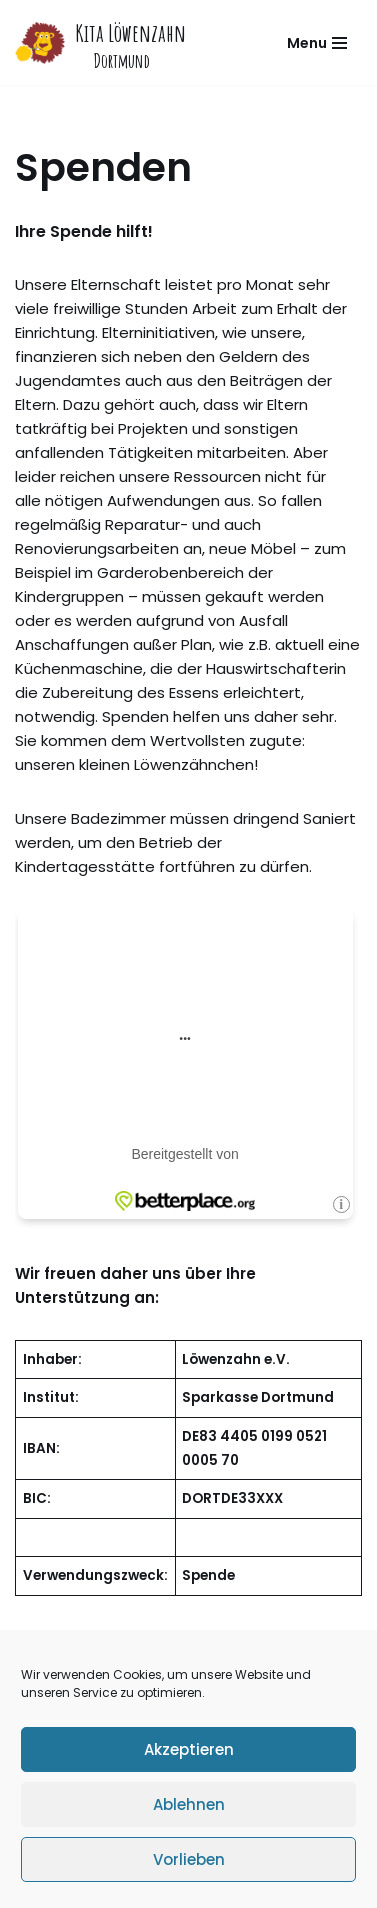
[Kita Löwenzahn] (100, 42)
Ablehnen (189, 1804)
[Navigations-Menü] (317, 43)
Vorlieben (189, 1859)
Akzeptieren (189, 1749)
